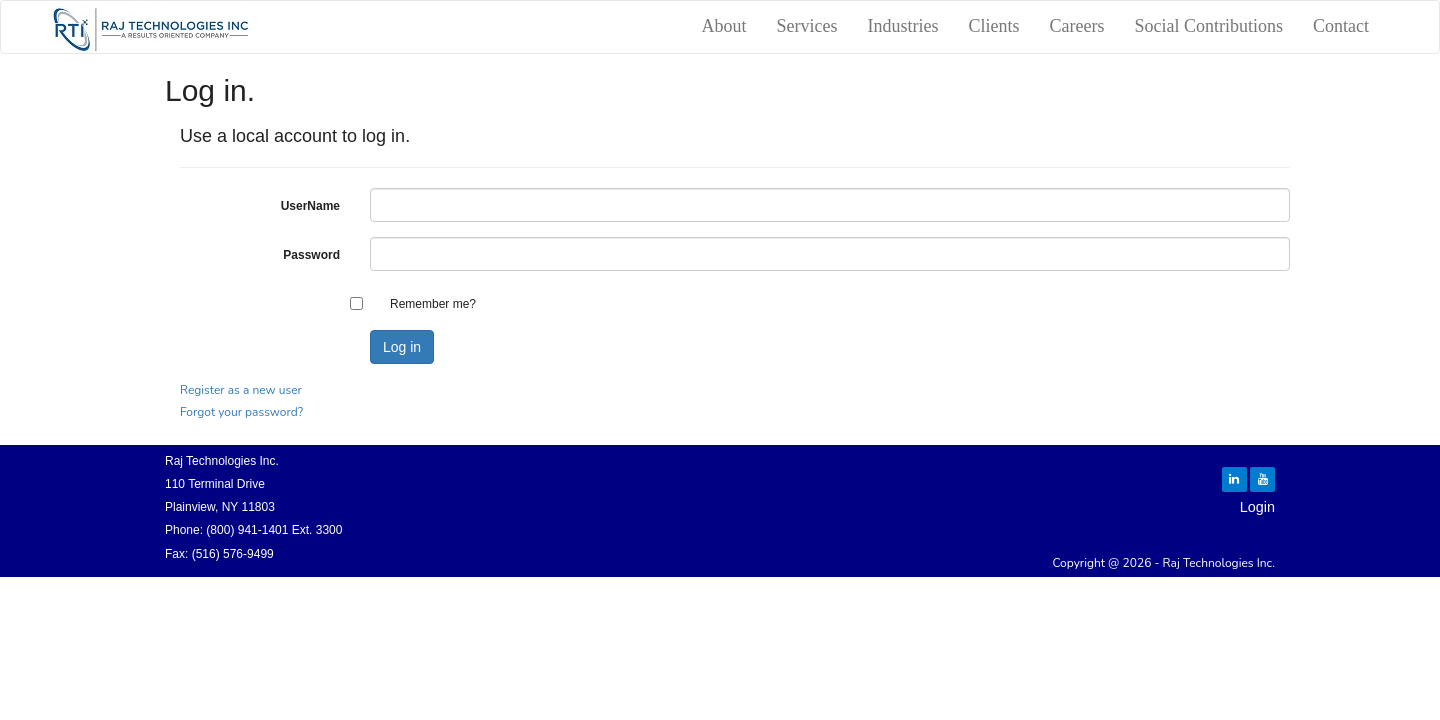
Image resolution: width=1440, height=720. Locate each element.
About (724, 26)
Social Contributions (1209, 26)
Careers (1077, 26)
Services (807, 26)
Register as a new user (241, 390)
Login (1257, 507)
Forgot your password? (241, 412)
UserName (310, 206)
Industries (903, 26)
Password (311, 255)
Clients (994, 26)
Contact (1341, 26)
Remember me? (433, 304)
